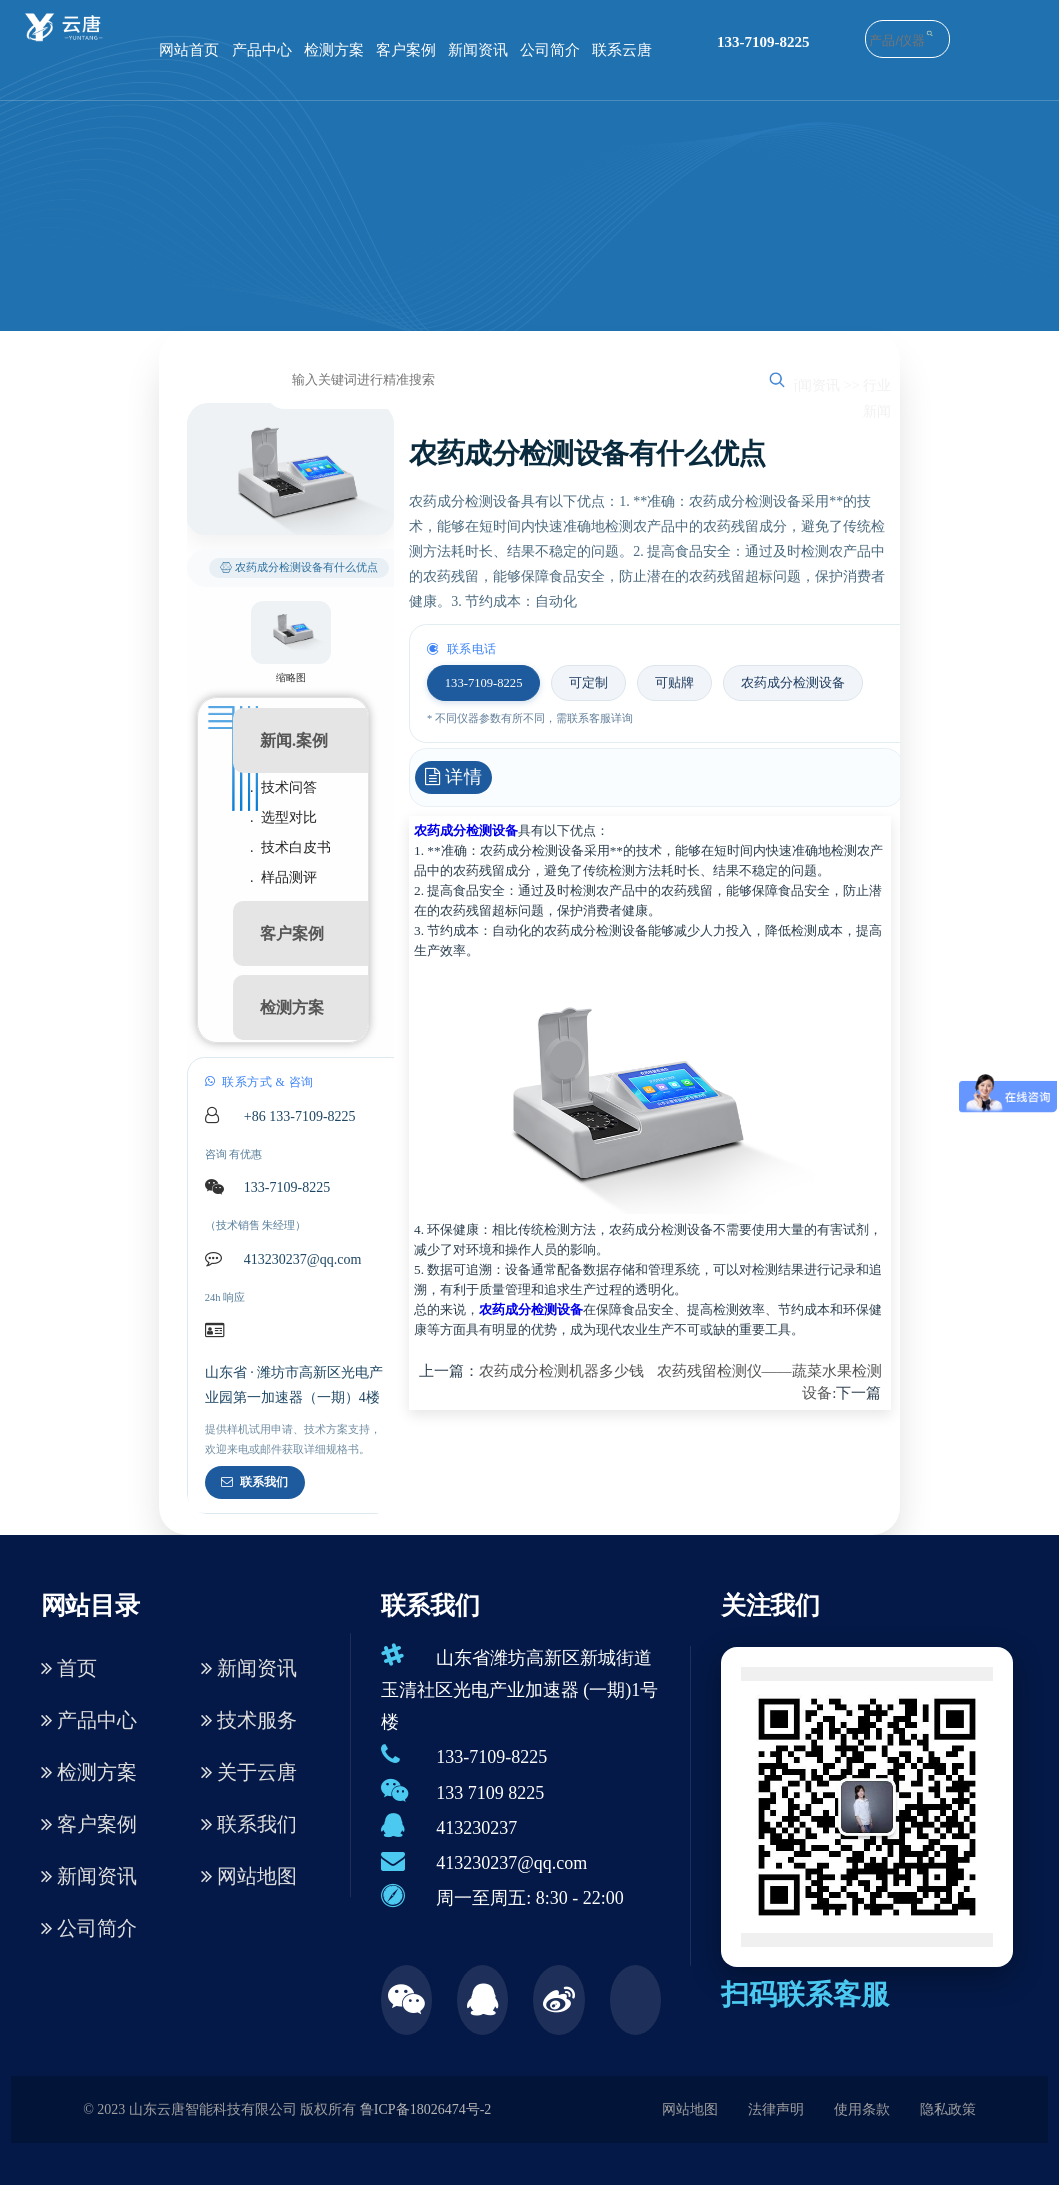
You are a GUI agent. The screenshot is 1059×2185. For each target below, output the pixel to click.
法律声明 (776, 2109)
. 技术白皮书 (290, 847)
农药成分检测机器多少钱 (561, 1371)
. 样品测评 (283, 877)
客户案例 (406, 50)
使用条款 (862, 2109)
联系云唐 (622, 50)
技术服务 (249, 1720)
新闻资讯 (478, 50)
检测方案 (334, 50)
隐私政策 (948, 2109)
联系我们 (254, 1482)
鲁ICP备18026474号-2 (425, 2109)
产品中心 (262, 50)
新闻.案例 (294, 740)
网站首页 (189, 50)
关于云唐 (249, 1772)
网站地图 (249, 1876)
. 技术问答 (283, 787)
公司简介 (550, 50)
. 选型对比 (283, 817)
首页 (69, 1668)
